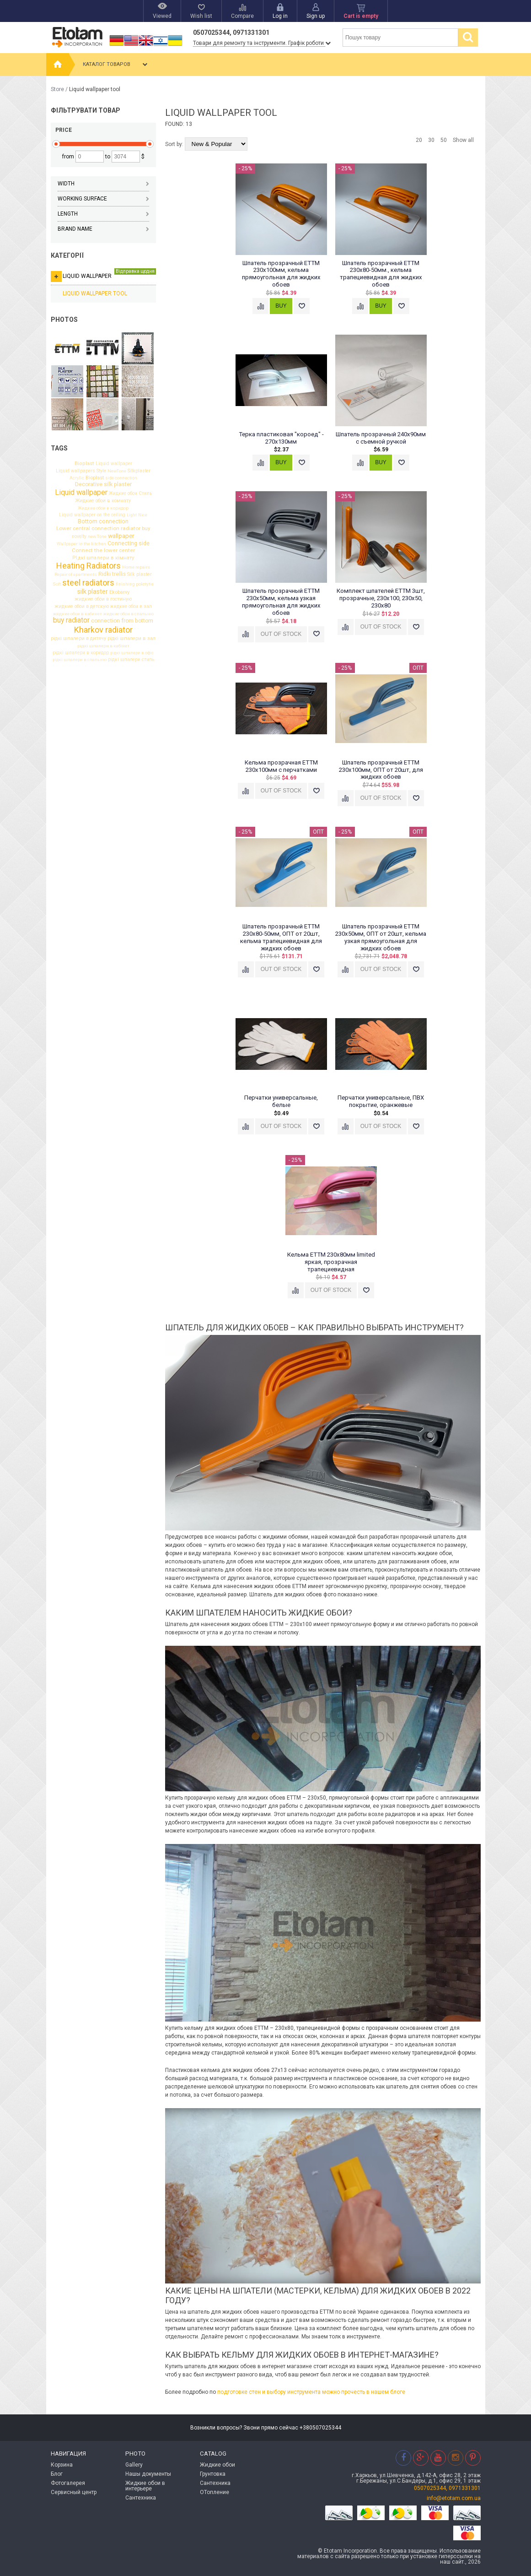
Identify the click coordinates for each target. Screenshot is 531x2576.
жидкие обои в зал (131, 606)
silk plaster (92, 591)
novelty (79, 536)
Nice (142, 515)
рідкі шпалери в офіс (132, 653)
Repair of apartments (75, 574)
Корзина (62, 2465)
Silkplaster (139, 471)
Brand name (103, 229)
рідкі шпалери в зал (131, 638)
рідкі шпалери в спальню (80, 659)
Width (103, 183)
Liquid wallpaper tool (95, 293)
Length (103, 214)
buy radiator (71, 620)
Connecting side (128, 543)
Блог (57, 2474)
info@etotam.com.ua (454, 2498)
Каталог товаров (116, 64)
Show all (463, 140)
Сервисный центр (74, 2492)
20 (419, 140)
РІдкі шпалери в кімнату (103, 557)
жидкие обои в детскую (81, 606)
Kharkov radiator (103, 630)
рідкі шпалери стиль (131, 659)
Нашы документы (148, 2474)
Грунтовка (212, 2474)
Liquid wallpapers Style (81, 471)
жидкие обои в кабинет (77, 614)
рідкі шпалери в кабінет (103, 646)
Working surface (103, 198)
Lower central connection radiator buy (103, 528)
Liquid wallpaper (103, 275)
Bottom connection (103, 522)
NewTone (116, 471)
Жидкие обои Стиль (130, 493)
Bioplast (84, 463)
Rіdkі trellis (112, 574)
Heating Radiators (88, 566)
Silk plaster (139, 574)
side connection (121, 478)
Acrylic (77, 478)
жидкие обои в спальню (128, 614)
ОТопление (214, 2492)
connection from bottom (122, 621)
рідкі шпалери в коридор (81, 653)
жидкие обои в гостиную (103, 599)
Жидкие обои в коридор (103, 508)
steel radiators (88, 583)
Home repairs (136, 567)
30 (431, 140)
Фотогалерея (68, 2483)
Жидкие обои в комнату (103, 501)
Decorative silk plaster (103, 484)
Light (132, 515)
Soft (57, 584)
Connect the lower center (103, 550)
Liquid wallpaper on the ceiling (92, 515)
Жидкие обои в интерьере (145, 2486)
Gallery (134, 2465)
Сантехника (140, 2498)
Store (57, 89)
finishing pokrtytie (135, 584)
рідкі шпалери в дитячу (78, 638)
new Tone (97, 536)
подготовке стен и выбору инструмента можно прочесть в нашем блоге (311, 2392)
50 (443, 140)
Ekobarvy (119, 592)
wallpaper (121, 536)
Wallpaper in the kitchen (81, 544)
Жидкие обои (217, 2465)
